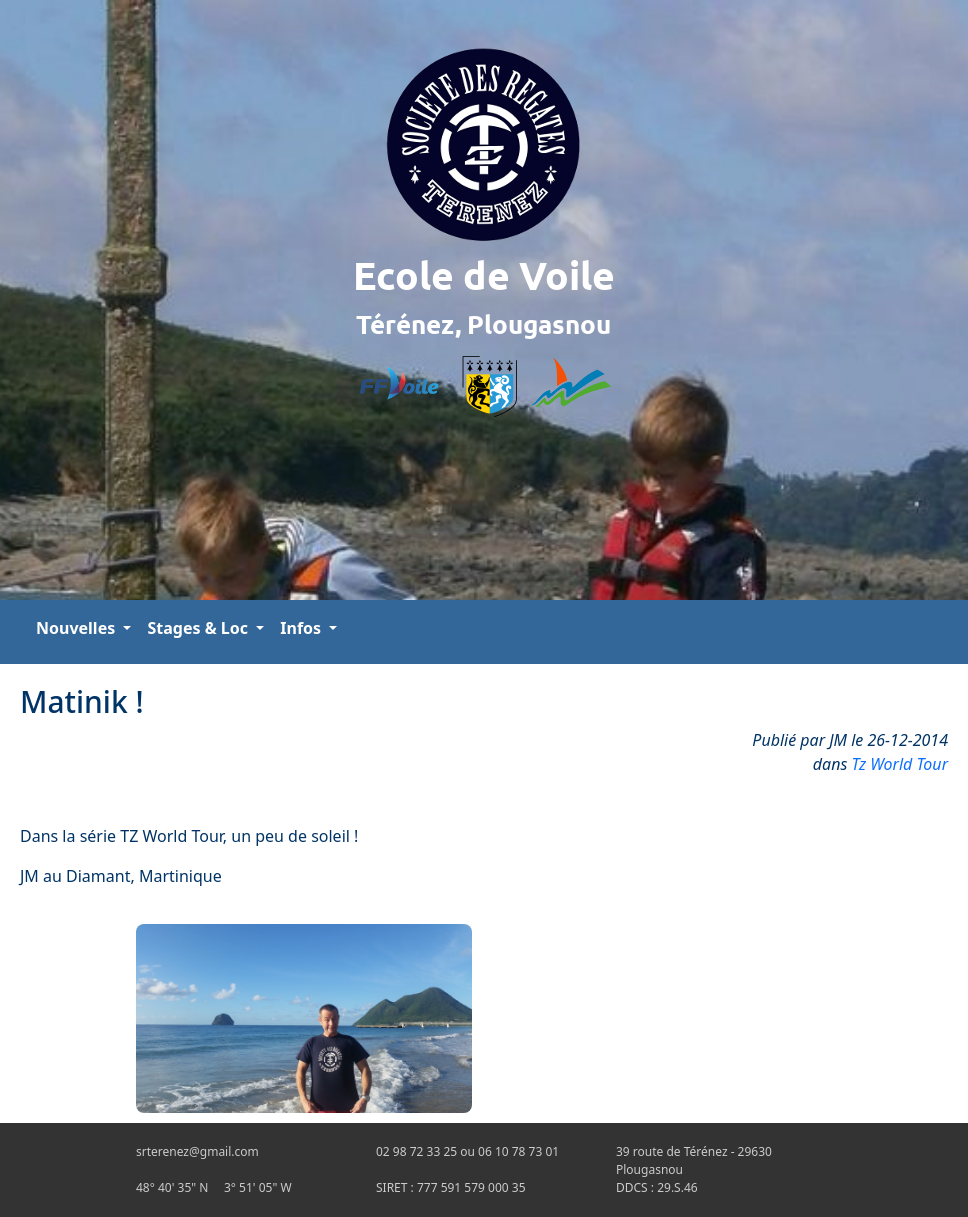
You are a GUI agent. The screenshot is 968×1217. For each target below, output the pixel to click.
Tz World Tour (900, 764)
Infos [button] (302, 628)
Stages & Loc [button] (199, 628)
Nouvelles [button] (77, 628)
